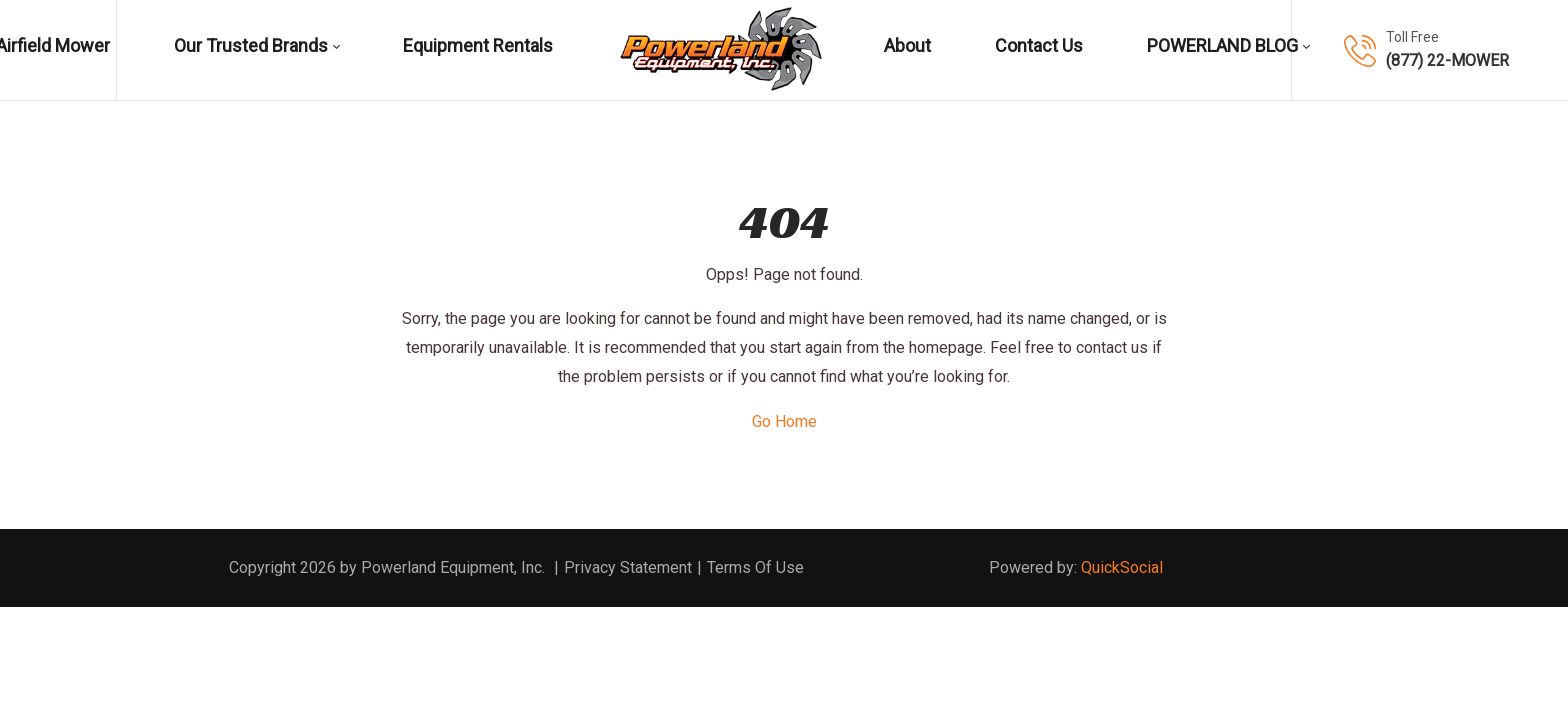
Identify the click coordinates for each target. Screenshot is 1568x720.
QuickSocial (1122, 567)
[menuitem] (257, 50)
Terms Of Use (755, 567)
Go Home (784, 421)
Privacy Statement (628, 567)
